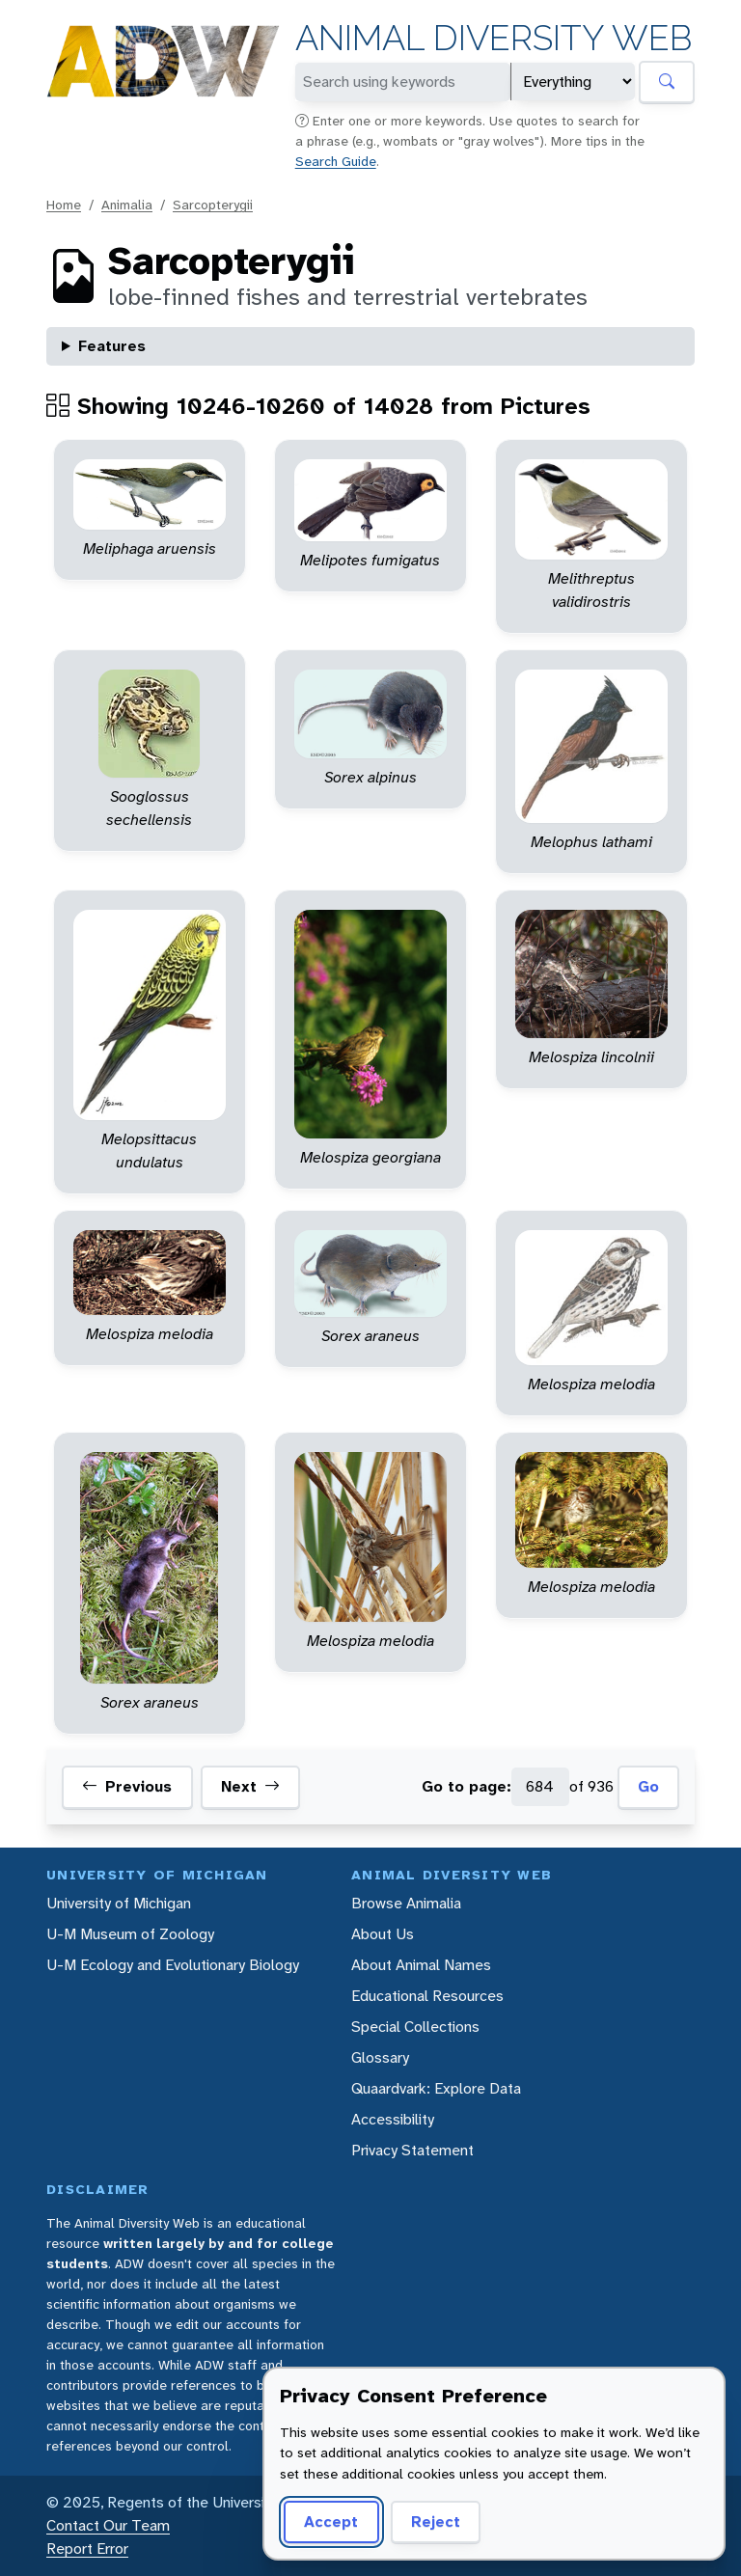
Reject (435, 2521)
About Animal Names (421, 1965)
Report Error (87, 2548)
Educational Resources (427, 1996)
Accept (331, 2521)
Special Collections (415, 2026)
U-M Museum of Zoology (130, 1934)
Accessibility (392, 2119)
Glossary (380, 2057)
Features (112, 346)
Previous (127, 1786)
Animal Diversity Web (493, 38)
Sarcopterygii (213, 204)
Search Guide (335, 161)
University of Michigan (118, 1903)
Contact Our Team (108, 2525)
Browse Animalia (406, 1903)
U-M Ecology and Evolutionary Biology (172, 1965)
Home (63, 204)
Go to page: (466, 1786)
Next (250, 1786)
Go (648, 1786)
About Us (382, 1934)
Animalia (126, 204)
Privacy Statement (412, 2150)
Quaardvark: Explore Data (436, 2088)
